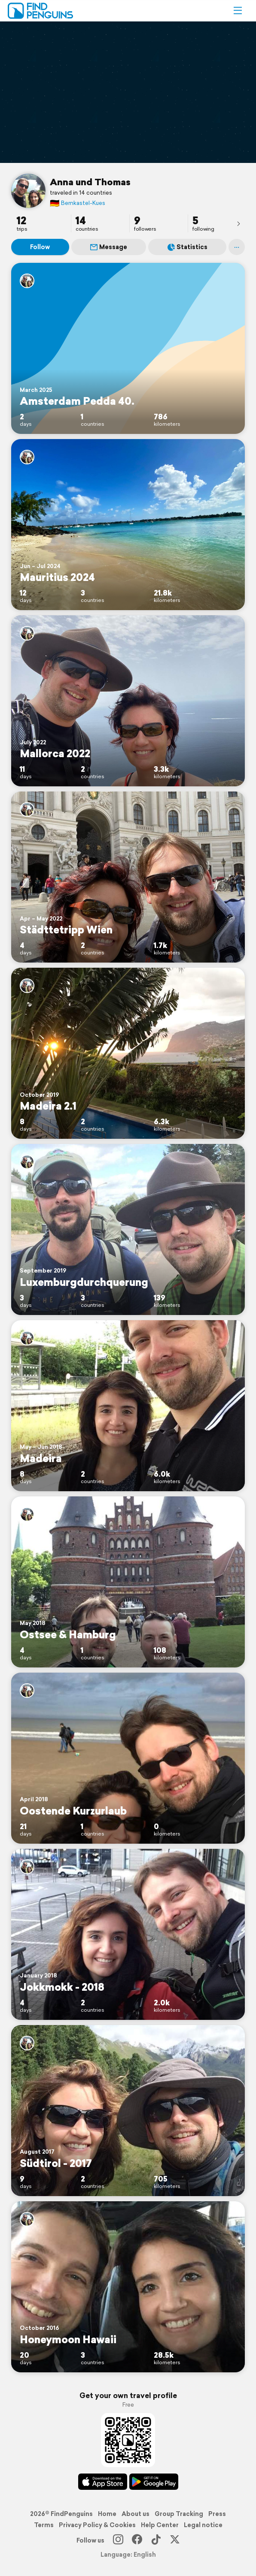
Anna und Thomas (90, 181)
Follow (40, 247)
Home (107, 2514)
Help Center (160, 2525)
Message (108, 247)
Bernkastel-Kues (77, 203)
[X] (175, 2540)
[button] (237, 10)
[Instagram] (118, 2540)
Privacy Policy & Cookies (97, 2525)
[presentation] (238, 223)
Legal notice (203, 2525)
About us (135, 2514)
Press (217, 2514)
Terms (44, 2525)
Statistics (187, 247)
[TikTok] (156, 2540)
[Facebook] (137, 2540)
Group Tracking (179, 2514)
